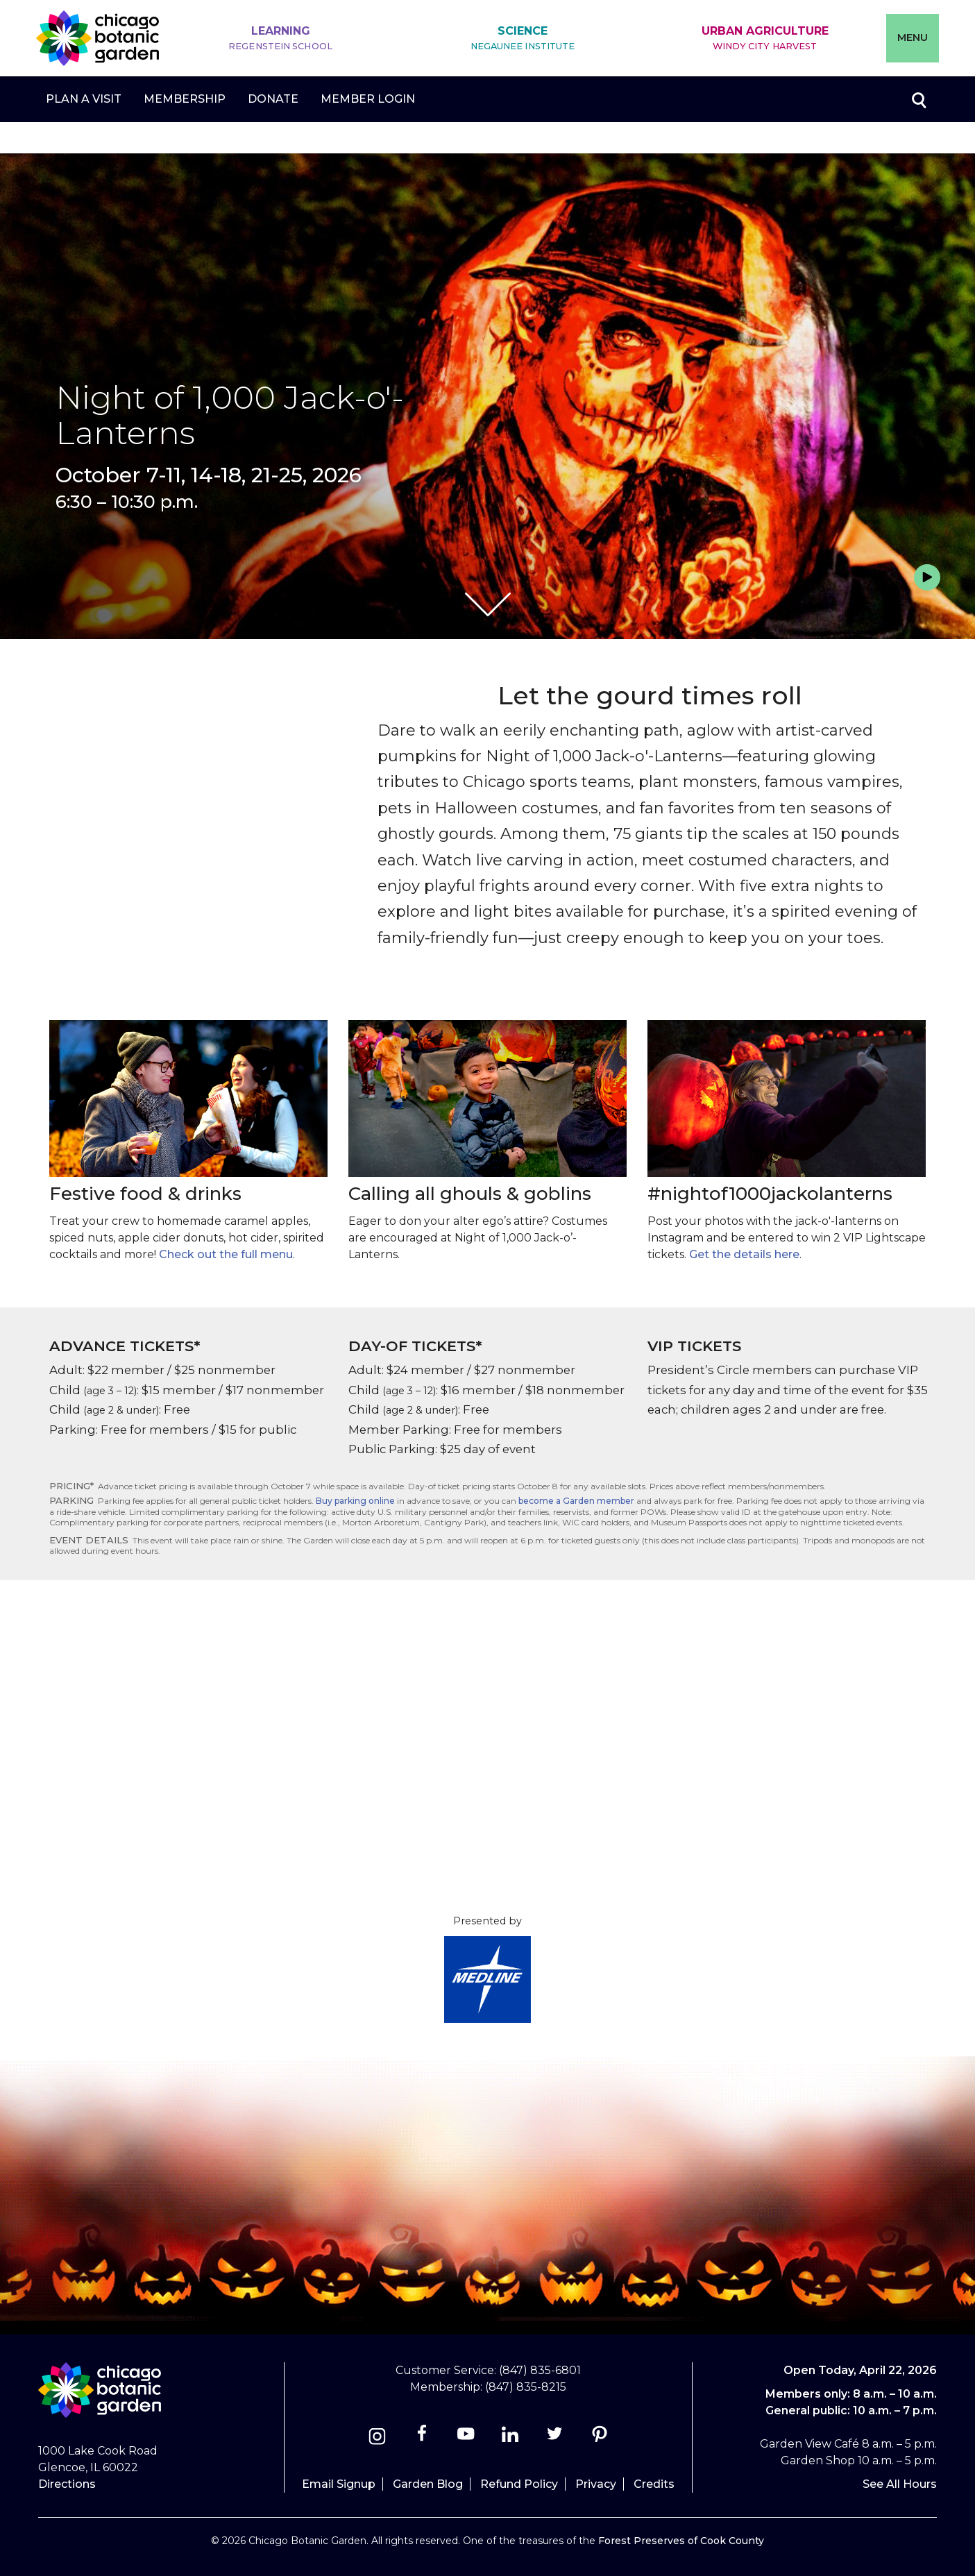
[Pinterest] (599, 2438)
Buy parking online (355, 1500)
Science (522, 38)
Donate (273, 98)
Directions (67, 2484)
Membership (185, 98)
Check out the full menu (226, 1254)
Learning (280, 38)
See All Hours (900, 2484)
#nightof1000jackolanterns (769, 1194)
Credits (654, 2484)
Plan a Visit (83, 98)
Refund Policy (519, 2484)
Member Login (368, 98)
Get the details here (744, 1254)
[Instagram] (377, 2438)
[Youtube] (466, 2438)
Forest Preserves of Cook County (681, 2540)
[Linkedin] (510, 2438)
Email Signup (338, 2484)
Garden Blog (428, 2484)
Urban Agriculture (765, 38)
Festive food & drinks (145, 1194)
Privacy (595, 2484)
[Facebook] (423, 2438)
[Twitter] (556, 2438)
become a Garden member (576, 1500)
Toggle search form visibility (918, 99)
